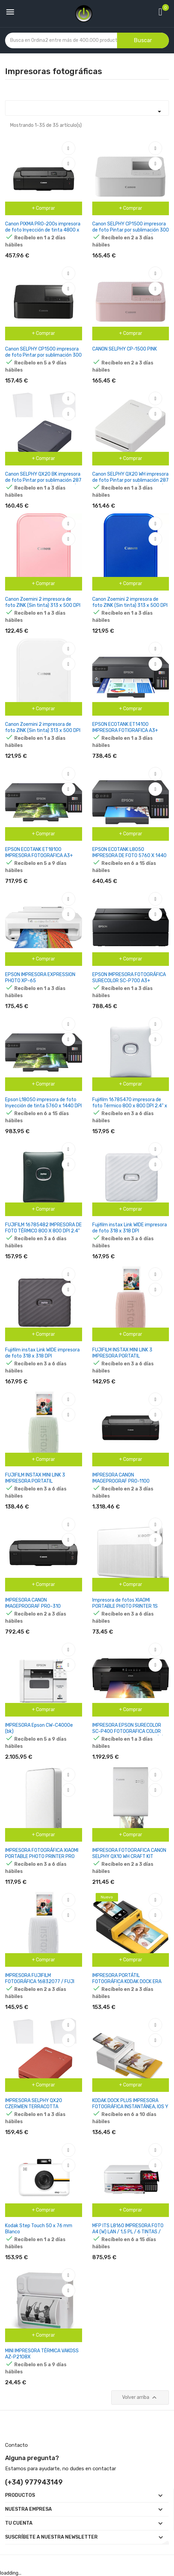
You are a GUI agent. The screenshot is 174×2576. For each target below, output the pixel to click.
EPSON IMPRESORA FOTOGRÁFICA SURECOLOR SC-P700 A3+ (129, 978)
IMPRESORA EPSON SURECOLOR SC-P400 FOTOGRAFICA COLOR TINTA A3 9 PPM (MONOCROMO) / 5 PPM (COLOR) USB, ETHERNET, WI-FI (130, 1734)
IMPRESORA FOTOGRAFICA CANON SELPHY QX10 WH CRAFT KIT (129, 1853)
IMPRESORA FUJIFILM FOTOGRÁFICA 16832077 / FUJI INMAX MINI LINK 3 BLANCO (39, 1982)
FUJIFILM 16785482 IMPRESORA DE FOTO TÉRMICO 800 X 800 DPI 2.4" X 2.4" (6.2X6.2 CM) (43, 1231)
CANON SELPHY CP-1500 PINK (124, 349)
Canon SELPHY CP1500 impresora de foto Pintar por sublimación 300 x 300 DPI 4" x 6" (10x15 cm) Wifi (130, 230)
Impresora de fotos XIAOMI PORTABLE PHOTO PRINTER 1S (125, 1603)
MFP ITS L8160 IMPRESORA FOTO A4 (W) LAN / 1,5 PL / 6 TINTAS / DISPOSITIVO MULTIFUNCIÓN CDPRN (130, 2232)
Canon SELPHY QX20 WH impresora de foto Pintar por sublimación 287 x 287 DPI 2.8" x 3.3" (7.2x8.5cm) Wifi (130, 483)
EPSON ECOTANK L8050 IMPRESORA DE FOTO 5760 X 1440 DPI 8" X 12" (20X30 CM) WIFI (129, 856)
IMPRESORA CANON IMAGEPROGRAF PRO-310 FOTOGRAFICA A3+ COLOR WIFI (38, 1606)
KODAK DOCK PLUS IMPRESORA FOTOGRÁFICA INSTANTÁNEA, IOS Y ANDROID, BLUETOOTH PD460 (130, 2107)
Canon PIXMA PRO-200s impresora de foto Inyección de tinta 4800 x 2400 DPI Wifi (42, 230)
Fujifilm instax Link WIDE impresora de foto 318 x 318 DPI (129, 1228)
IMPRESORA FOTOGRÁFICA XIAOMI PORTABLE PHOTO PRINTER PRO (41, 1853)
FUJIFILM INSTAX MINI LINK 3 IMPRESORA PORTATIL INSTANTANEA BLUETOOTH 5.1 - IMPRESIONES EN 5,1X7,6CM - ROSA (130, 1359)
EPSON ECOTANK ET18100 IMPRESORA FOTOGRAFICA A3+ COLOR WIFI (39, 856)
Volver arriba (140, 2397)
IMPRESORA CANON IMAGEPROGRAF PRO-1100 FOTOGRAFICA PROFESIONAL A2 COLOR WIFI (127, 1484)
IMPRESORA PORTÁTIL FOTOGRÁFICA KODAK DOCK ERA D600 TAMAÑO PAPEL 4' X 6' (126, 1982)
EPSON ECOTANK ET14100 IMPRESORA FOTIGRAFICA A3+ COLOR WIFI (125, 730)
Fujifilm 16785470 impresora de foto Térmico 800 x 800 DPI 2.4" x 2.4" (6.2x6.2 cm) (129, 1106)
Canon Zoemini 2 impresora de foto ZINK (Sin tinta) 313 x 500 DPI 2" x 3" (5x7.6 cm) (42, 605)
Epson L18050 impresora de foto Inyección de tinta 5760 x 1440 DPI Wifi (43, 1106)
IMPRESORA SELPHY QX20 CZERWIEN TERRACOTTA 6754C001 (33, 2107)
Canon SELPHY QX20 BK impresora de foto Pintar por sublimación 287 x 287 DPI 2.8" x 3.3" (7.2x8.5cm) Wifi (43, 483)
